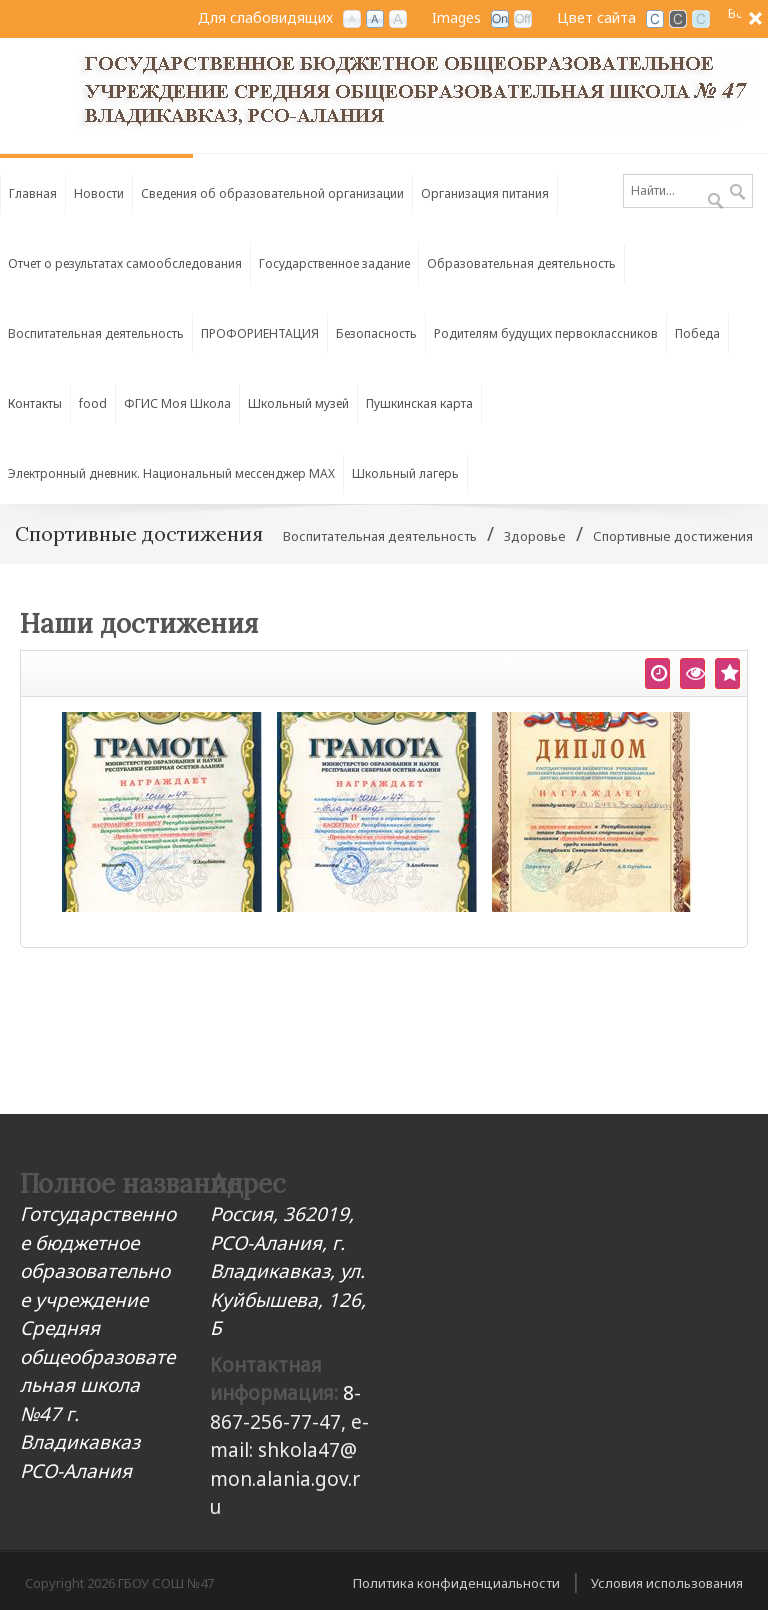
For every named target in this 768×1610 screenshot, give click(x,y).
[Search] (688, 191)
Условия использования (667, 1583)
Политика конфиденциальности (456, 1583)
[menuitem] (273, 189)
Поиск (737, 193)
